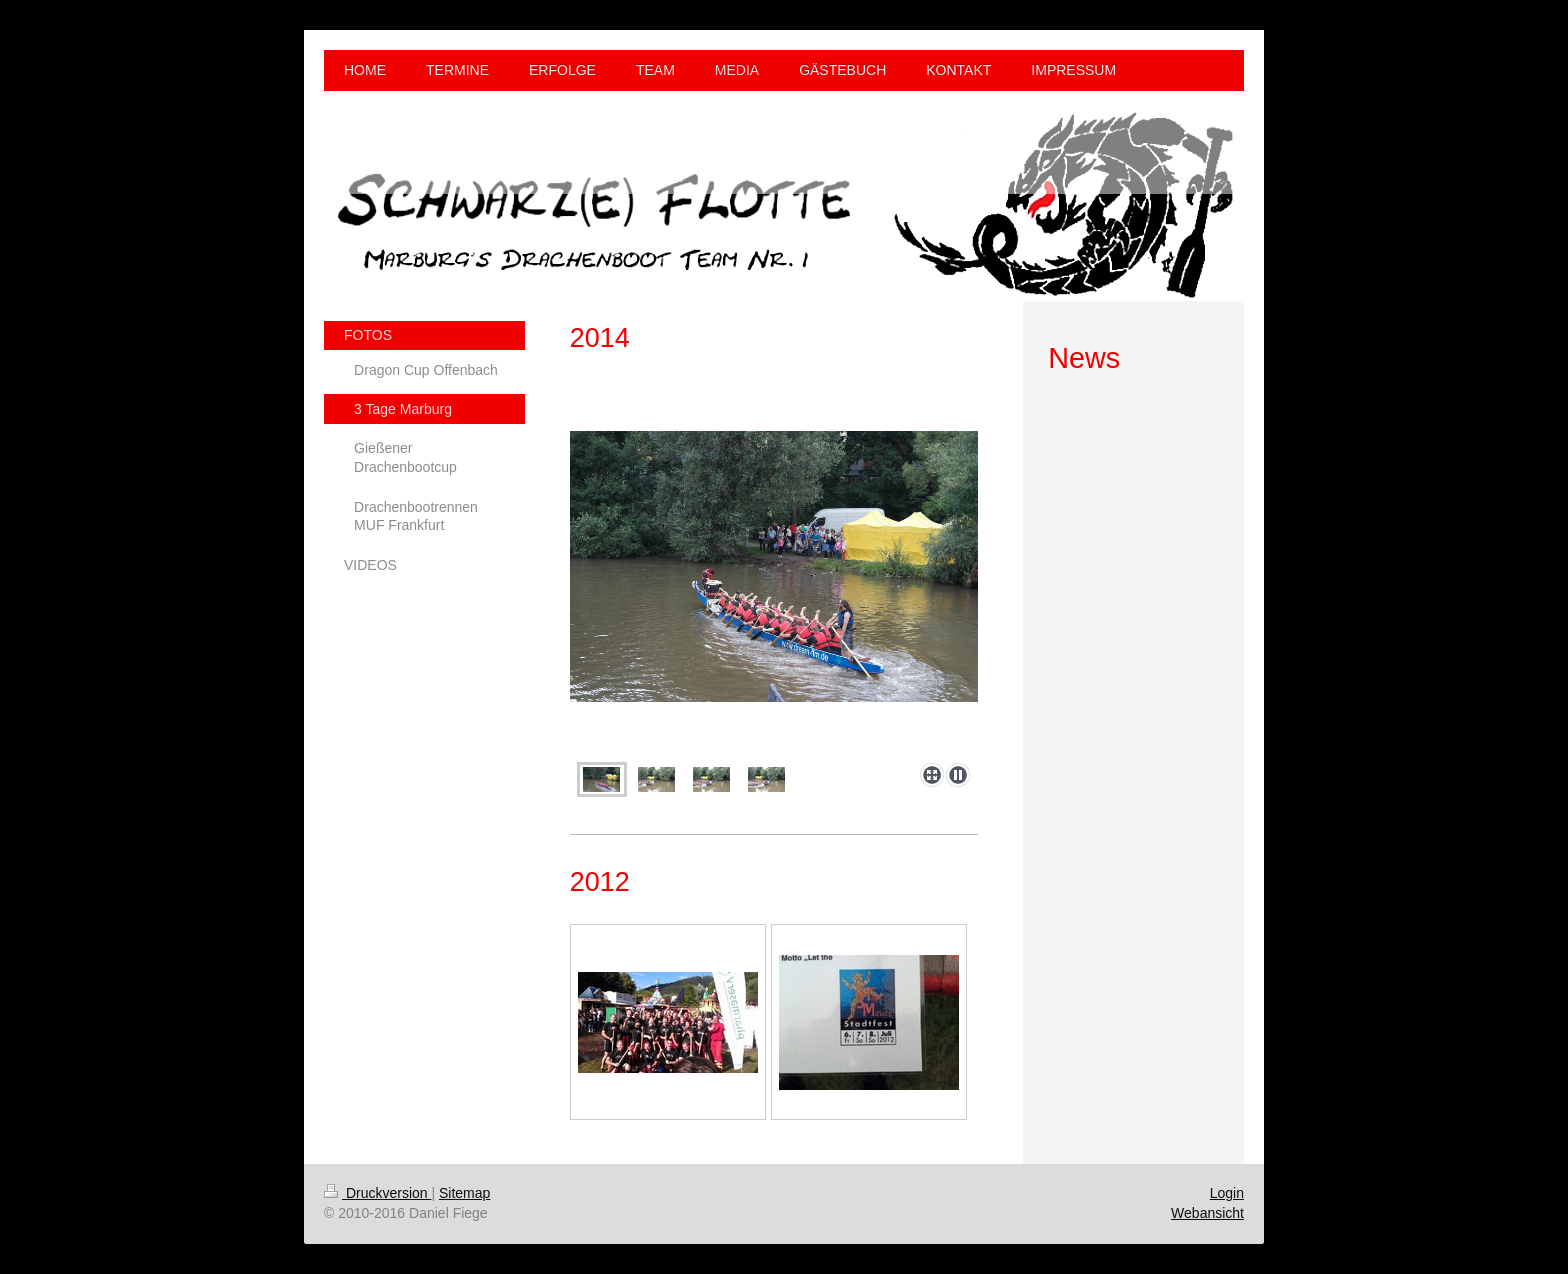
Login (1227, 1193)
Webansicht (1207, 1213)
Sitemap (464, 1193)
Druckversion (377, 1193)
